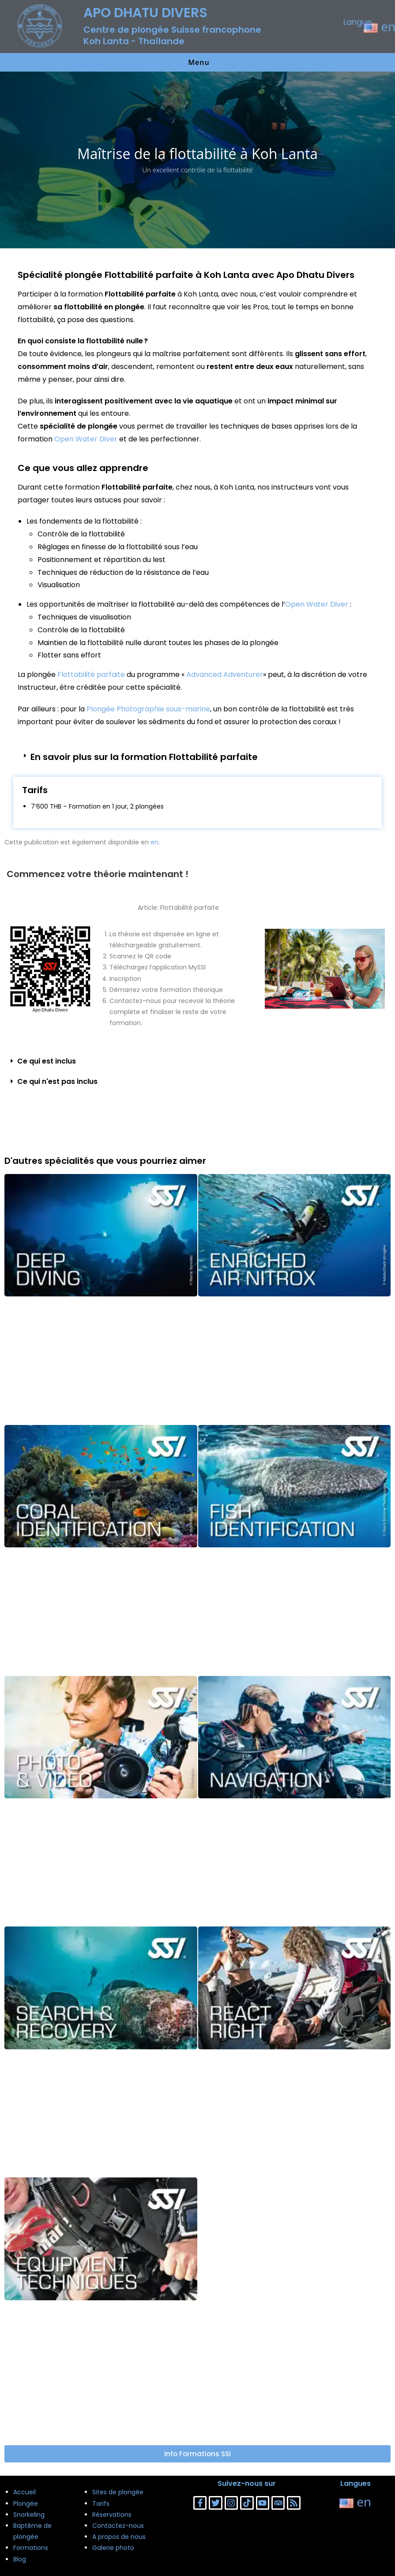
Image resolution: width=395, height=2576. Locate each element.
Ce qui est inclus (46, 1061)
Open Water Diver (85, 439)
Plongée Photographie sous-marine (148, 709)
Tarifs (100, 2503)
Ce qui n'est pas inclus (57, 1081)
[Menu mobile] (197, 62)
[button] (197, 757)
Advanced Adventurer (224, 674)
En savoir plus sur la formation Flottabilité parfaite (144, 757)
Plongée (25, 2503)
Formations (30, 2547)
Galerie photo (113, 2547)
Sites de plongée (117, 2492)
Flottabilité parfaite (91, 674)
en (154, 842)
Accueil (24, 2492)
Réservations (112, 2514)
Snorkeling (29, 2514)
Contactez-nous (118, 2525)
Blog (19, 2559)
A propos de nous (119, 2536)
